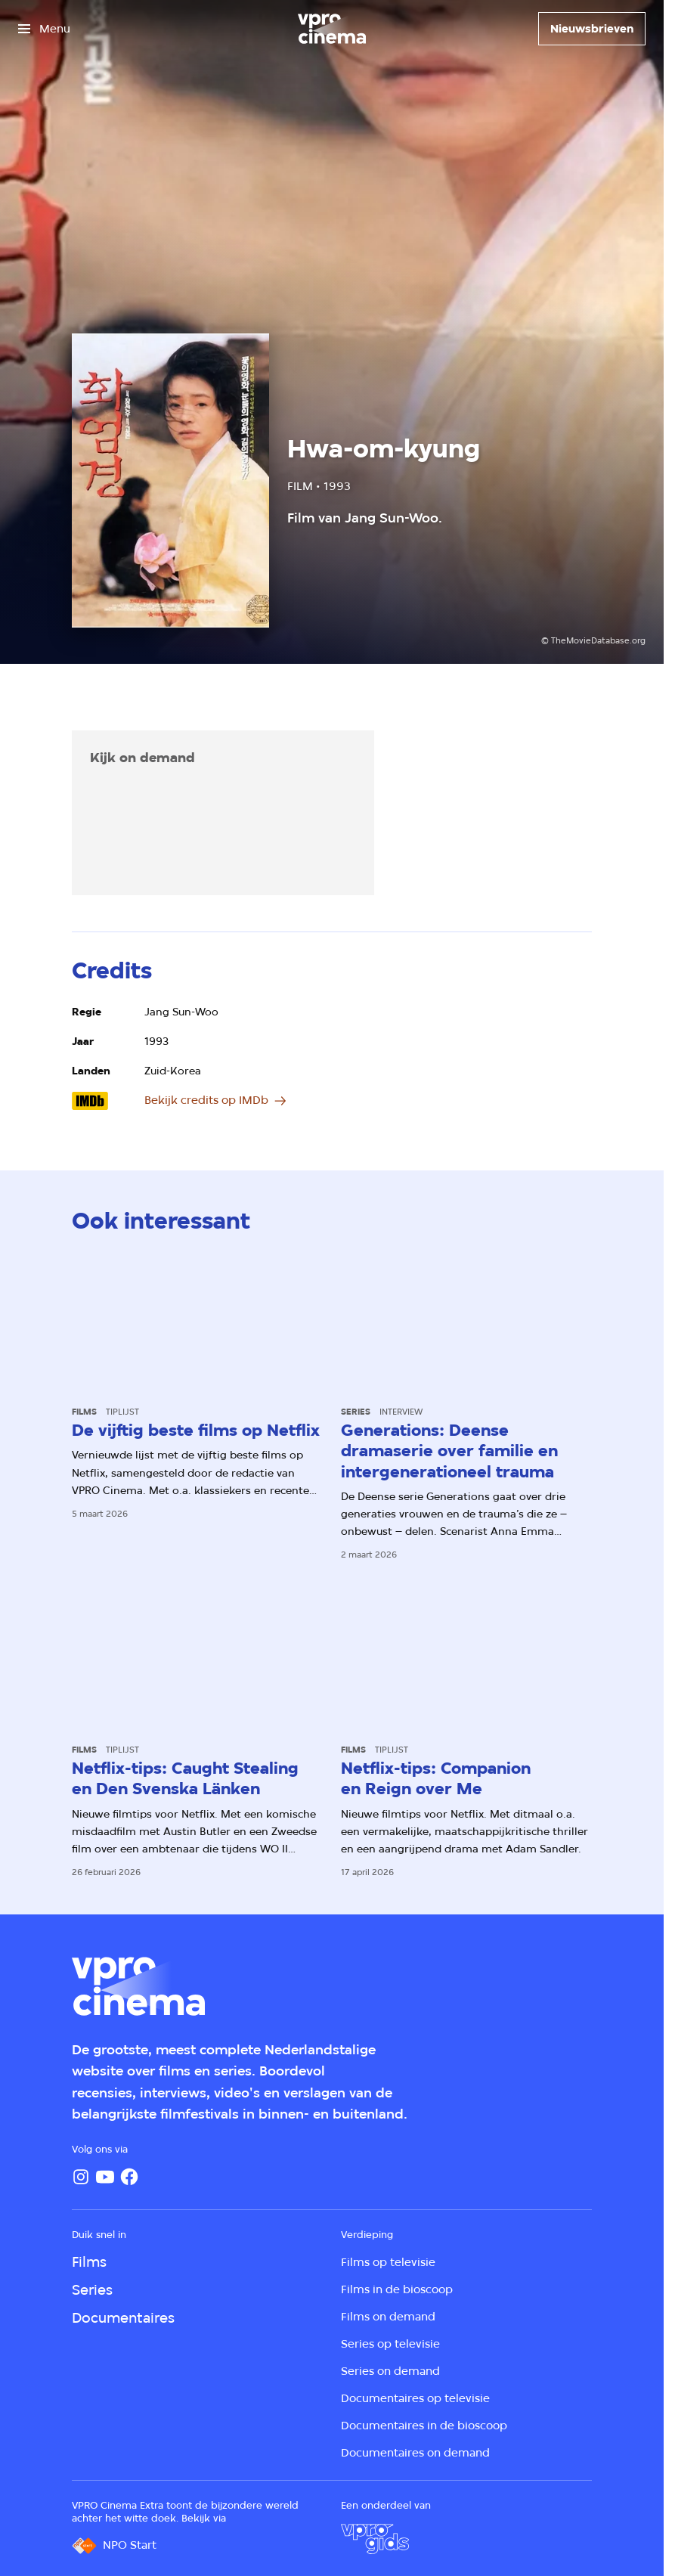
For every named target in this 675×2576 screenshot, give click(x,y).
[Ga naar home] (332, 29)
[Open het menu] (44, 28)
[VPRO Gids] (375, 2539)
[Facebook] (129, 2177)
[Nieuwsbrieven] (592, 28)
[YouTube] (105, 2177)
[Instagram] (81, 2177)
